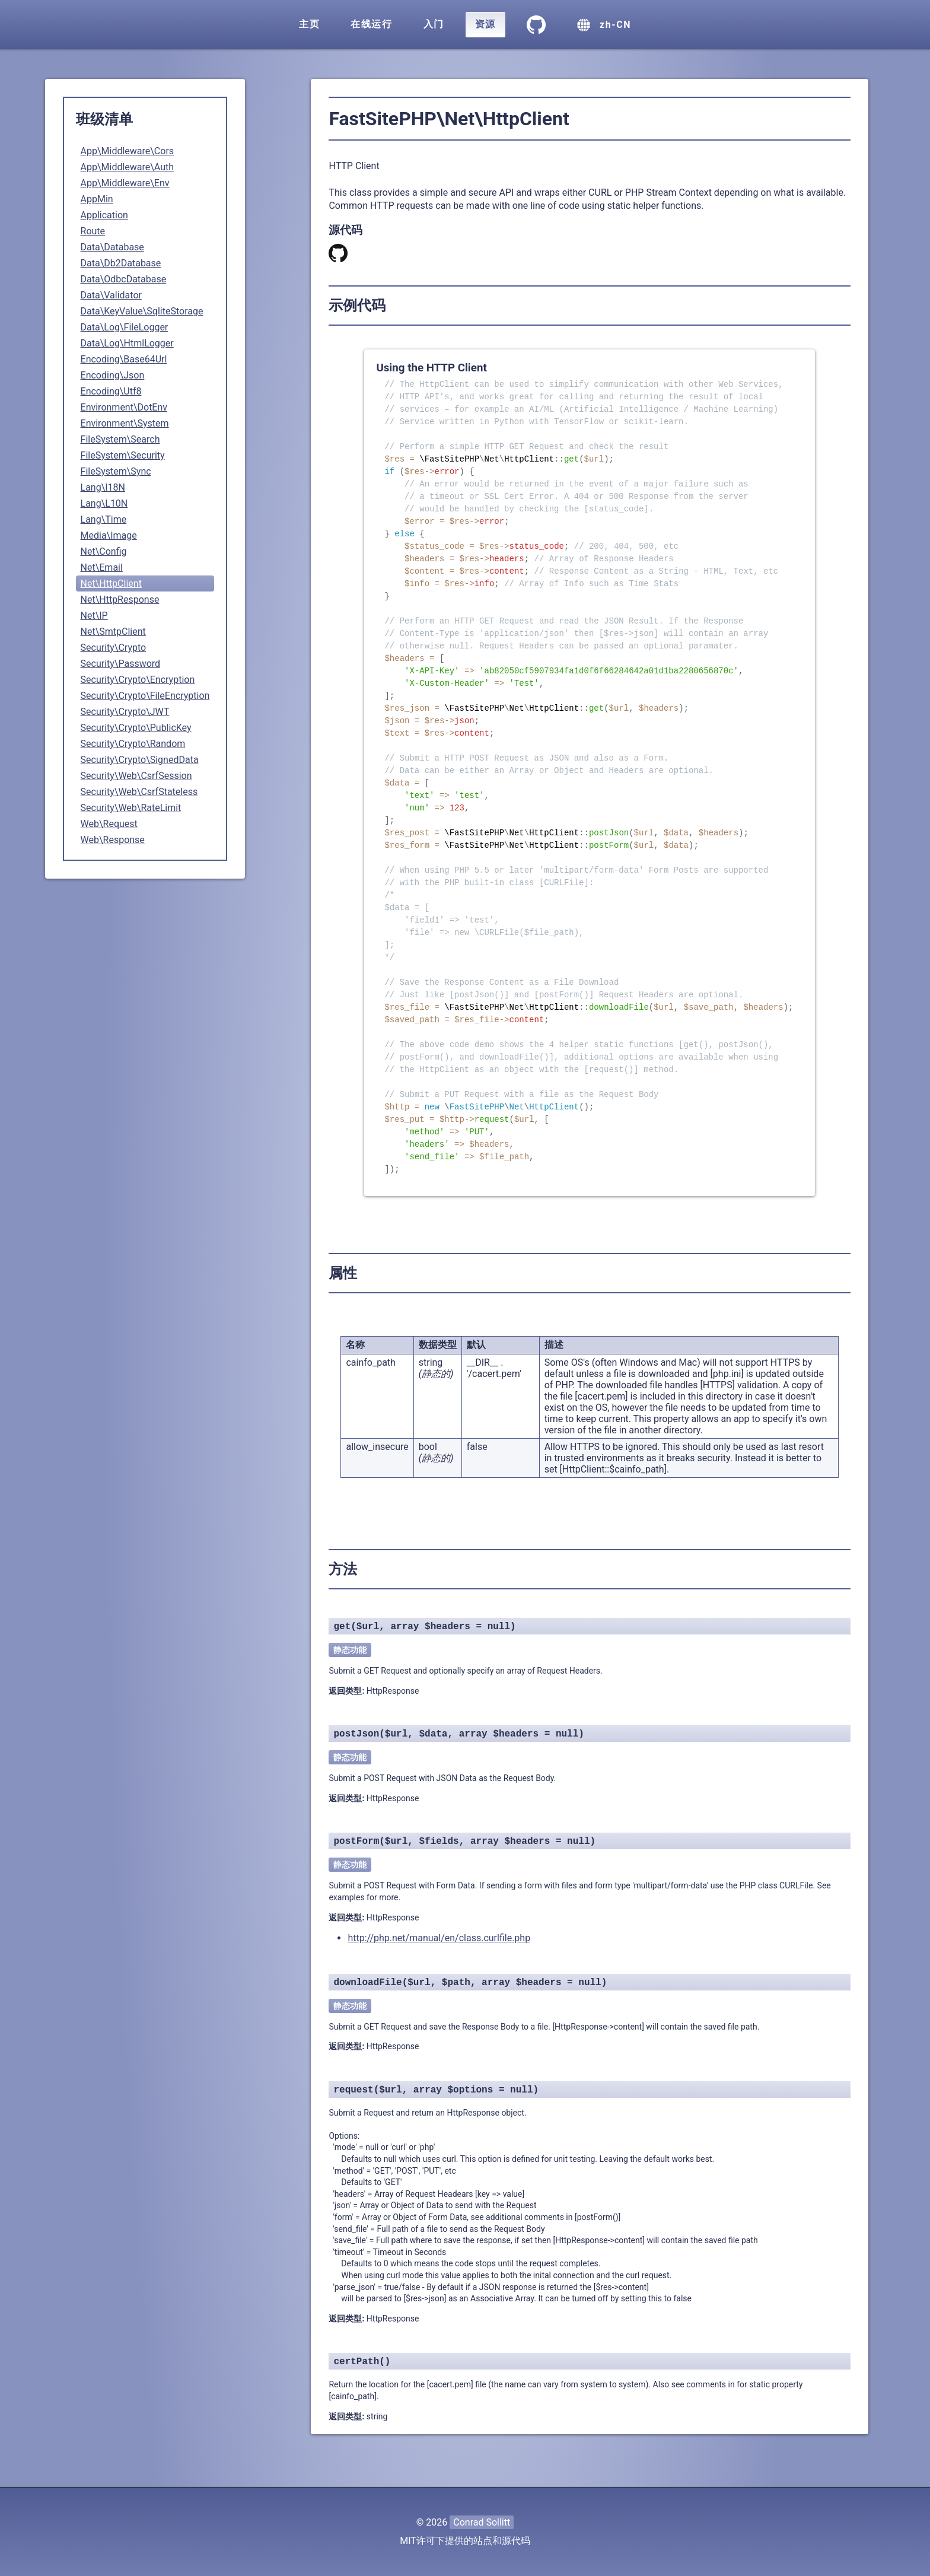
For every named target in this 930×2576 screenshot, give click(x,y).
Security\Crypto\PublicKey (136, 727)
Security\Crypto (113, 647)
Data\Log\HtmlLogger (127, 343)
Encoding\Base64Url (124, 359)
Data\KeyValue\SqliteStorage (142, 311)
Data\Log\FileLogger (124, 327)
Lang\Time (104, 519)
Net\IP (94, 615)
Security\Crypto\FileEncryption (145, 695)
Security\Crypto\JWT (125, 711)
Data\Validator (111, 295)
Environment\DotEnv (124, 407)
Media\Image (109, 535)
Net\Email (102, 567)
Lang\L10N (104, 503)
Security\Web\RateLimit (131, 807)
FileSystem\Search (120, 439)
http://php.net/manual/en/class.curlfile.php (439, 1938)
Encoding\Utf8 (111, 391)
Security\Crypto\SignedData (140, 759)
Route (93, 231)
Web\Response (113, 839)
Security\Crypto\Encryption (138, 679)
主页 (309, 24)
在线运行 (371, 24)
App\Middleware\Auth (127, 167)
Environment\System (125, 423)
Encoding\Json (113, 375)
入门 (433, 24)
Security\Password (121, 663)
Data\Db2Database (121, 263)
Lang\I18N (103, 487)
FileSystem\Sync (116, 471)
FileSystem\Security (123, 455)
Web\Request (109, 823)
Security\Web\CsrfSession (136, 775)
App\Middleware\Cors (127, 151)
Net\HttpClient (111, 583)
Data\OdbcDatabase (124, 279)
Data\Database (112, 247)
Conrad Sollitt (481, 2522)
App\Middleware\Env (125, 183)
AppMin (97, 199)
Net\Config (104, 551)
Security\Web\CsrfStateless (139, 791)
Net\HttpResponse (120, 599)
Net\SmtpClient (113, 631)
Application (104, 215)
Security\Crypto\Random (133, 743)
